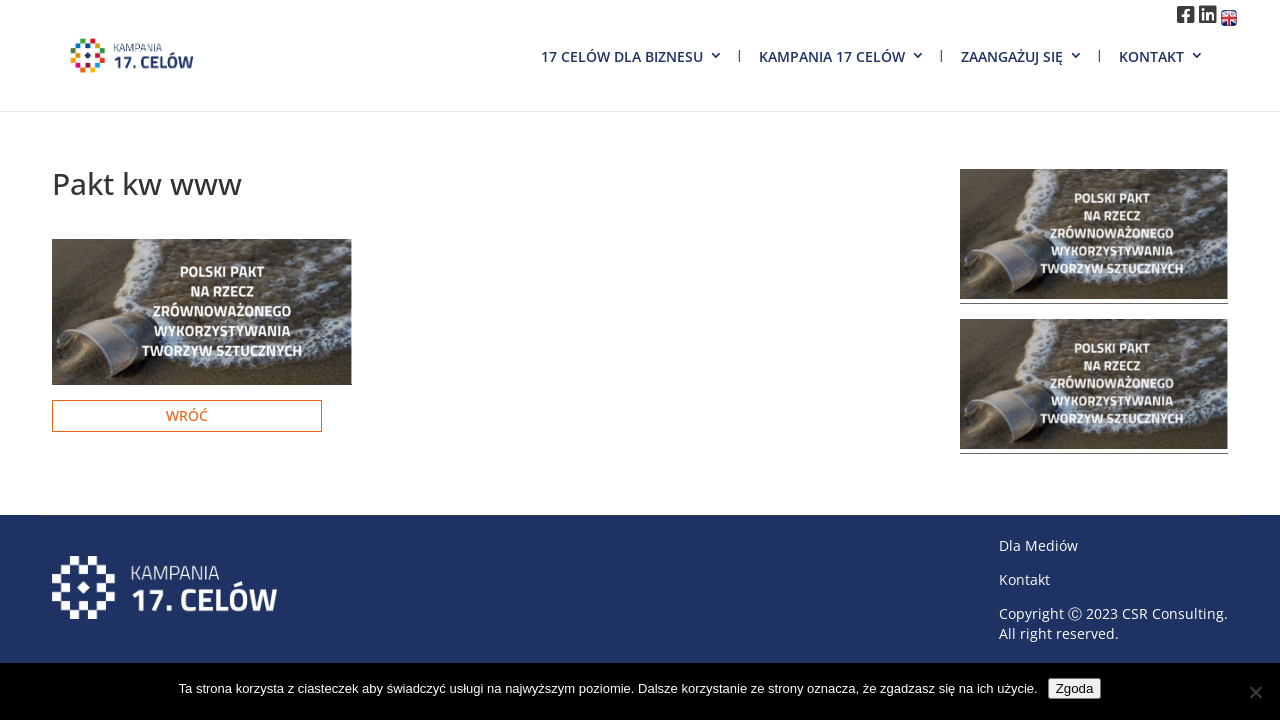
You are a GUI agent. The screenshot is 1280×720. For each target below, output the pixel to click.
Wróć (187, 415)
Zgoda (1075, 688)
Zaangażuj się (1012, 56)
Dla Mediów (1038, 545)
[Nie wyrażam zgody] (1255, 692)
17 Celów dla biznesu (622, 56)
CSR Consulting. (1175, 613)
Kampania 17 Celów (832, 56)
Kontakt (1151, 56)
